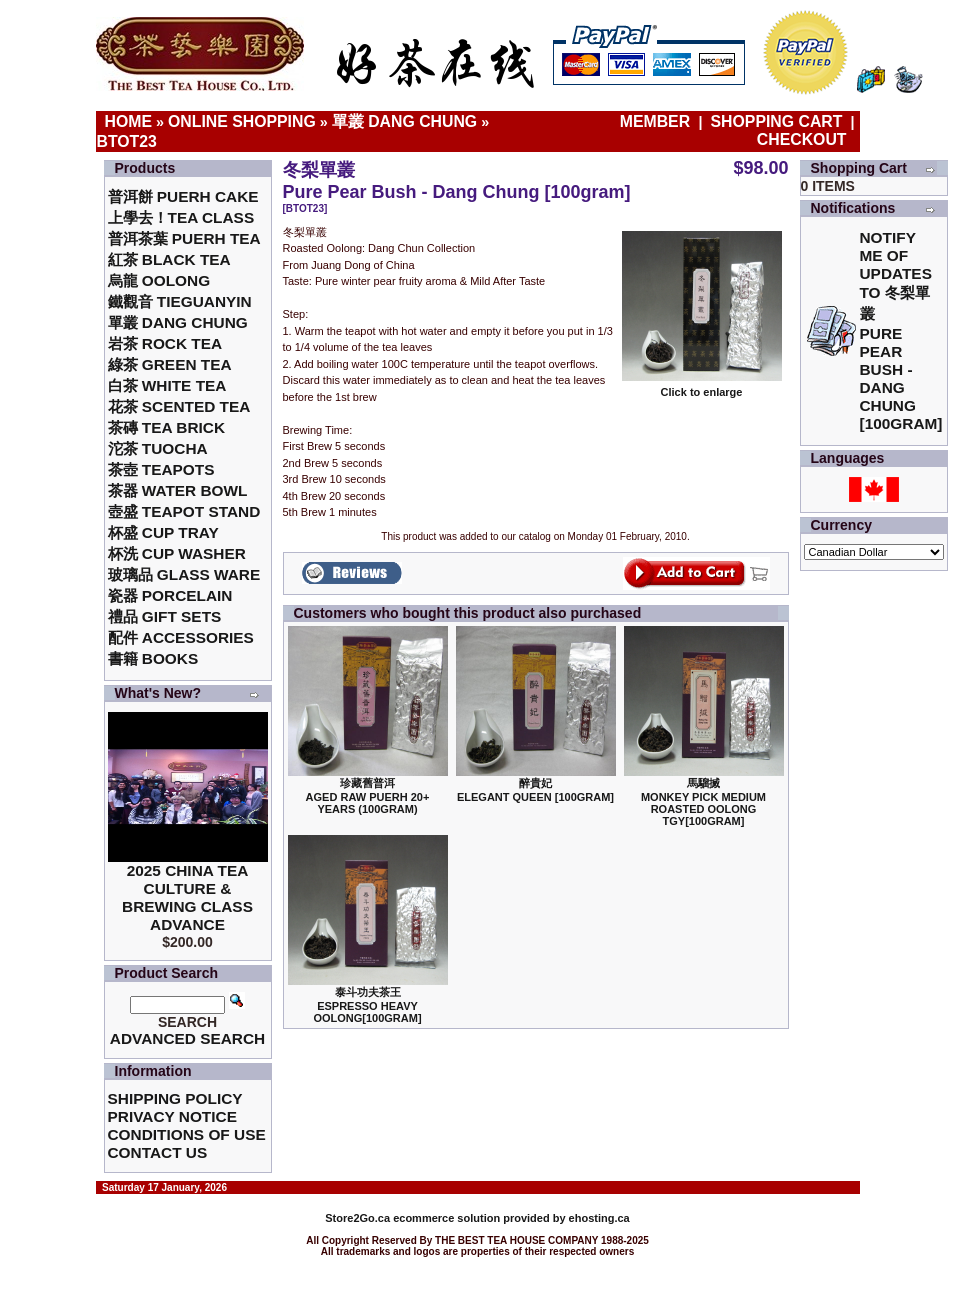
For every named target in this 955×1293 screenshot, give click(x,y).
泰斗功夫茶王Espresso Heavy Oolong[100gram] (367, 1005)
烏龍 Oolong (159, 280)
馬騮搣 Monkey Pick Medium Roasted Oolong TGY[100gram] (703, 802)
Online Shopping (242, 121)
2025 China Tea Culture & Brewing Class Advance (187, 897)
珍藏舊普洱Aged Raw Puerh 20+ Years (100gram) (368, 796)
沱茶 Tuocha (158, 448)
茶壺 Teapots (161, 469)
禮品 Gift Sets (165, 616)
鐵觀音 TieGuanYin (180, 301)
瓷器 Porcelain (170, 595)
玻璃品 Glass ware (184, 574)
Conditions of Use (187, 1134)
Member (657, 121)
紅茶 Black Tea (169, 259)
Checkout (802, 139)
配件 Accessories (181, 637)
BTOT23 (127, 141)
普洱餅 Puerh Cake (183, 196)
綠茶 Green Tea (170, 364)
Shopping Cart (777, 121)
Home (129, 121)
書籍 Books (153, 658)
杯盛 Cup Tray (163, 532)
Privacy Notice (172, 1116)
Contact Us (158, 1152)
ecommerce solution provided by (446, 1218)
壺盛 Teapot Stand (184, 511)
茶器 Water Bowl (178, 490)
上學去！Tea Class (181, 217)
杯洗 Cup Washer (177, 553)
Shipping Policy (175, 1098)
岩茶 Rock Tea (165, 343)
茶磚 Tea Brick (167, 427)
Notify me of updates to (901, 330)
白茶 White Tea (167, 385)
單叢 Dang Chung (404, 121)
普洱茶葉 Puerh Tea (184, 238)
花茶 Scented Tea (179, 406)
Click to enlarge (702, 387)
